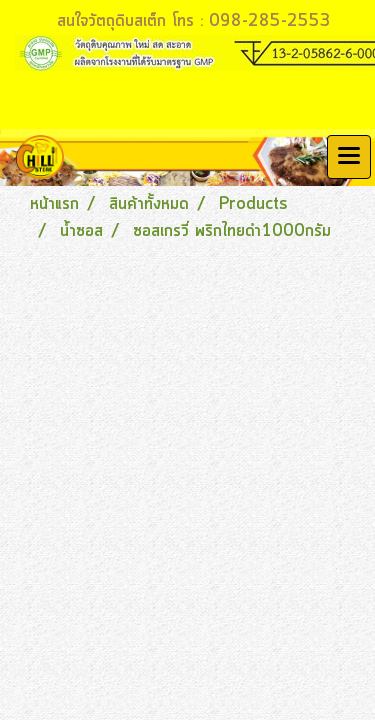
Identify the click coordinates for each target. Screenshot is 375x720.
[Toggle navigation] (349, 157)
